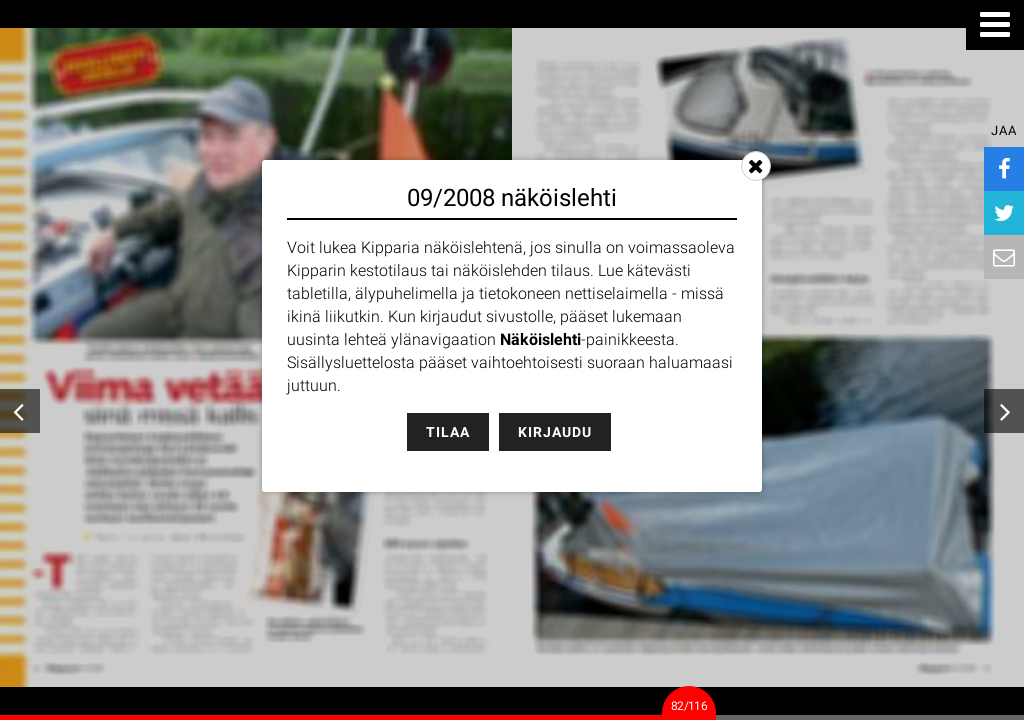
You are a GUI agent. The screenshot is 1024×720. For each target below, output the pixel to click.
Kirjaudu (555, 432)
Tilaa (448, 432)
